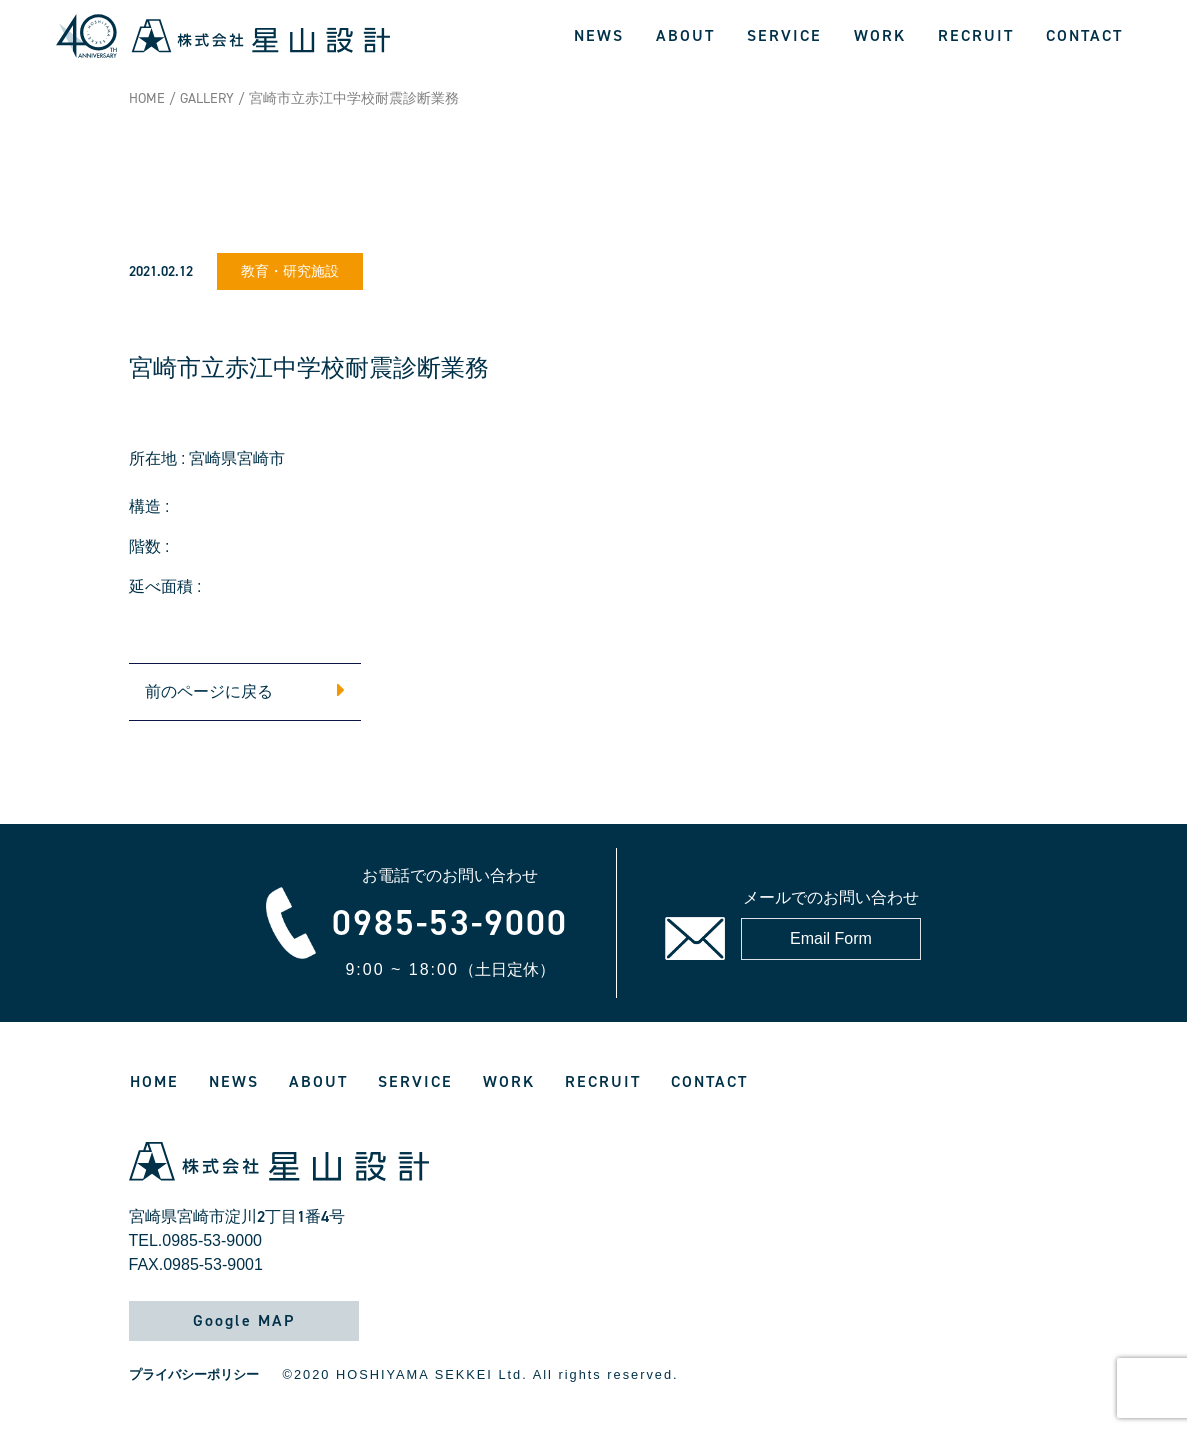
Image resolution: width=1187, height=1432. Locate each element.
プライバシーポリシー (194, 1374)
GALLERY (207, 98)
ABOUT (685, 35)
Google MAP (244, 1320)
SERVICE (784, 35)
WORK (880, 35)
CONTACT (1084, 35)
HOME (147, 98)
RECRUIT (976, 35)
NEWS (599, 35)
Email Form (831, 938)
